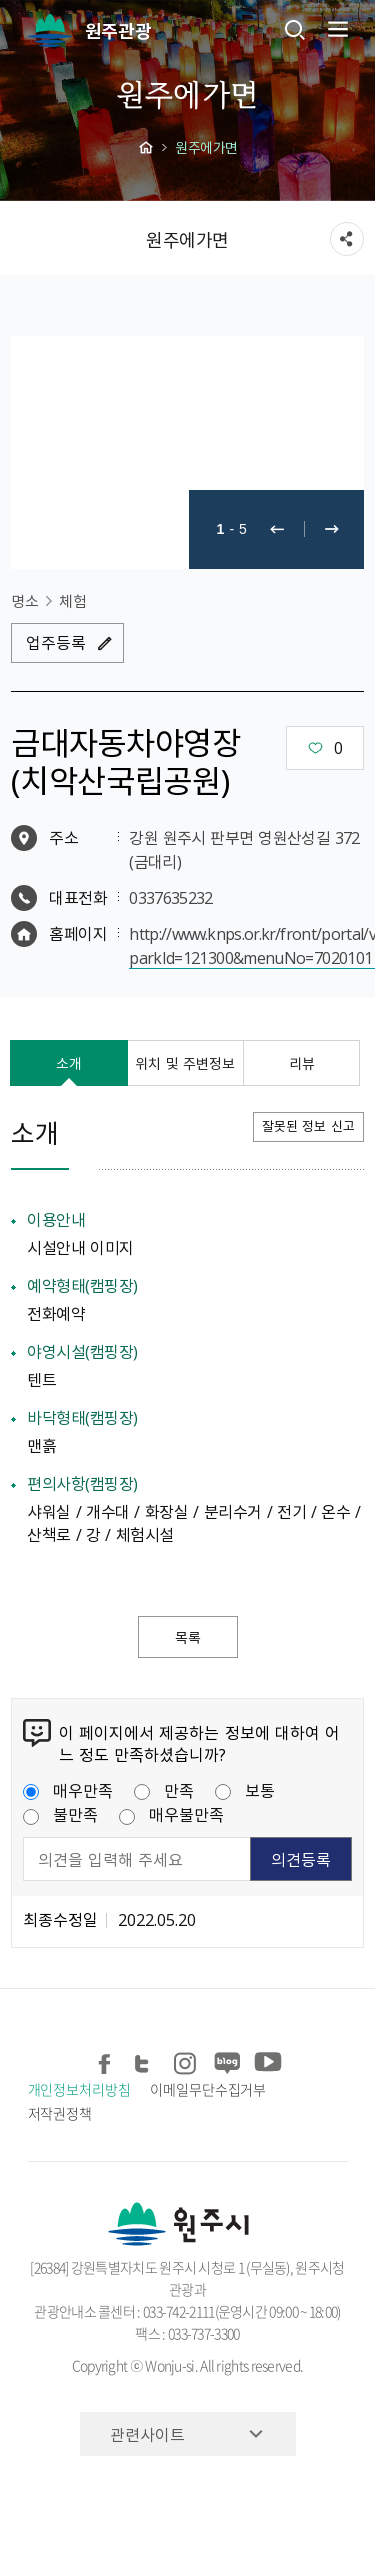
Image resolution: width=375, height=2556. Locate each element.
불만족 (60, 1814)
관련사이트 (147, 2434)
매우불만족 (171, 1814)
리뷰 (302, 1063)
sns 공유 (347, 239)
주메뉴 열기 (336, 29)
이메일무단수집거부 (208, 2089)
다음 (332, 529)
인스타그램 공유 (186, 2059)
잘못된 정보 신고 (308, 1125)
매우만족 (68, 1790)
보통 (245, 1790)
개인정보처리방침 (79, 2089)
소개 (69, 1063)
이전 (277, 529)
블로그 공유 (226, 2059)
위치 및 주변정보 (185, 1063)
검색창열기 (295, 29)
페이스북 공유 (106, 2059)
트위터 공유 (146, 2059)
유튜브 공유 (266, 2059)
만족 (164, 1790)
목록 (188, 1637)
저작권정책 (60, 2113)
